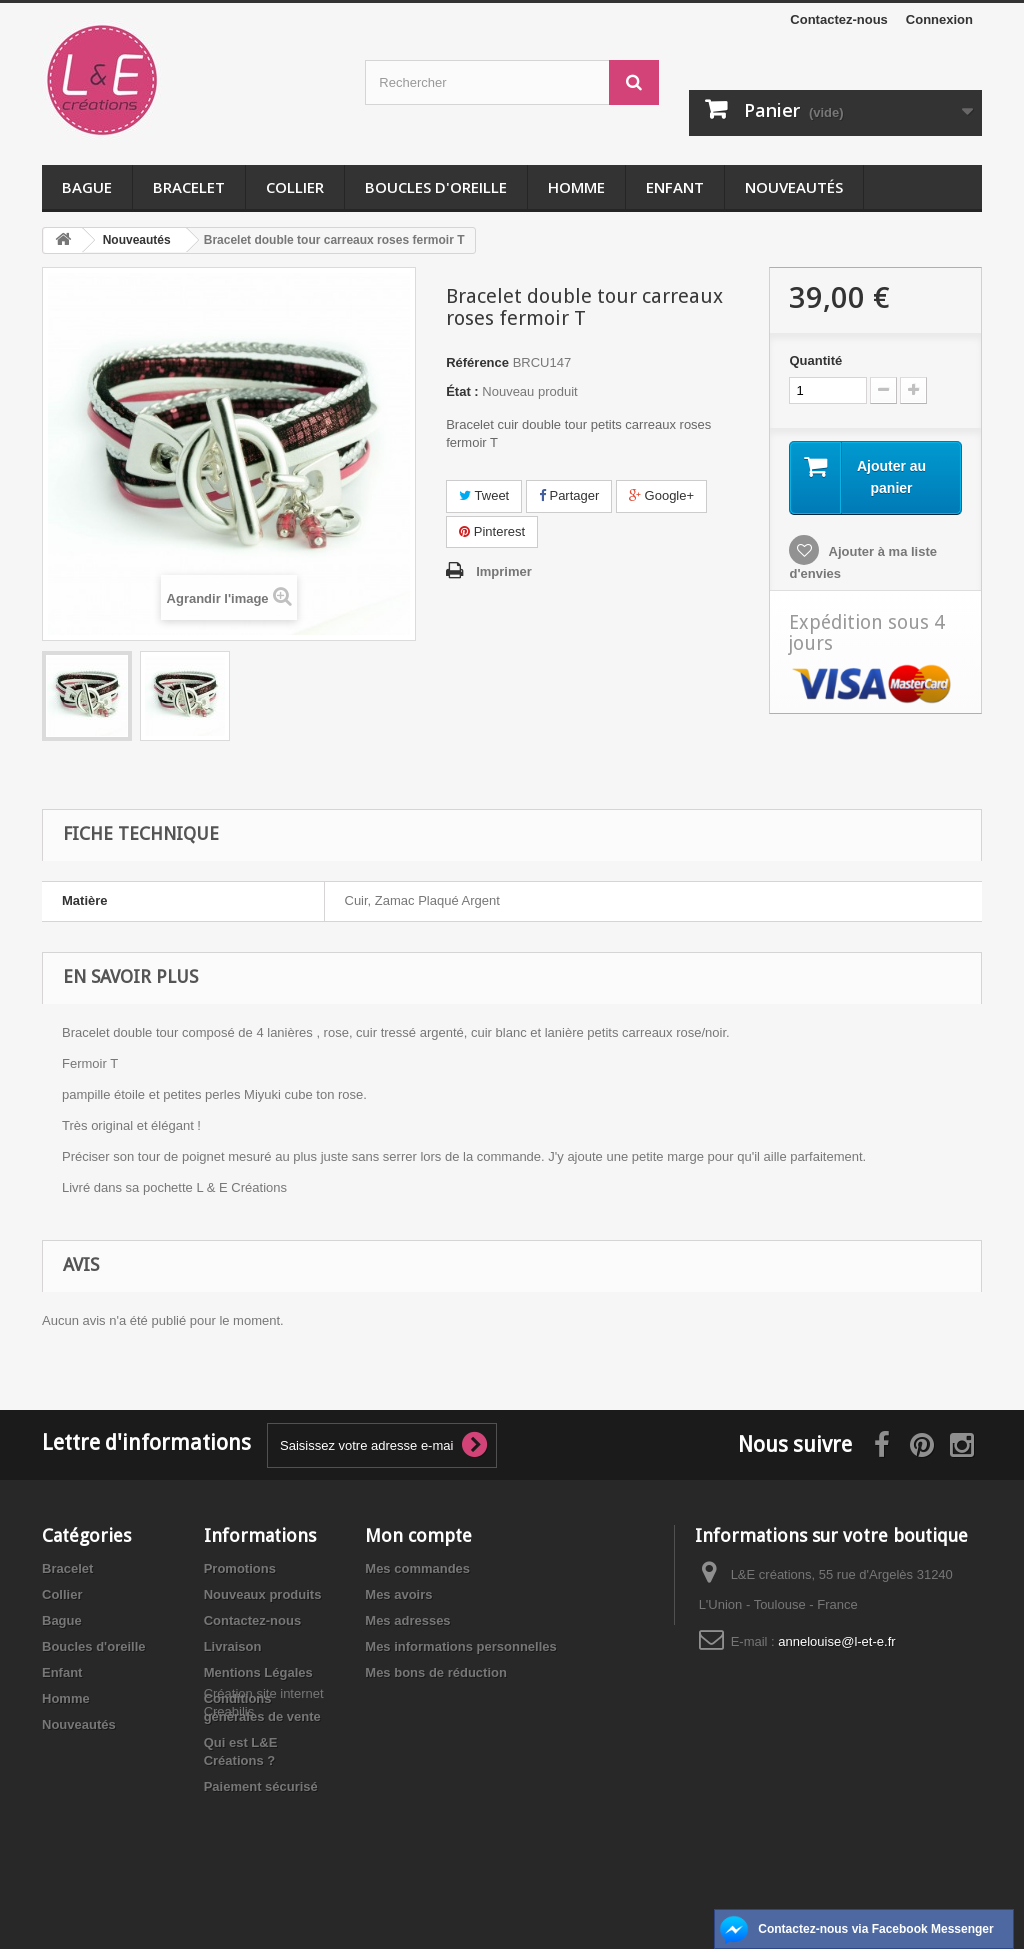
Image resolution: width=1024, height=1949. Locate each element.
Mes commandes (417, 1568)
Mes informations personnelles (460, 1646)
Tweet (484, 495)
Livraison (233, 1646)
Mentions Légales (258, 1672)
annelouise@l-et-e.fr (836, 1641)
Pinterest (492, 531)
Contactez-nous (839, 19)
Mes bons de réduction (436, 1672)
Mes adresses (407, 1620)
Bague (87, 187)
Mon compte (418, 1535)
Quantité (815, 360)
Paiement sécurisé (261, 1786)
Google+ (661, 495)
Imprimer (504, 571)
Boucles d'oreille (436, 187)
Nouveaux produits (263, 1594)
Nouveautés (794, 187)
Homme (576, 187)
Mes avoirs (398, 1594)
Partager (569, 495)
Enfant (675, 187)
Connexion (939, 19)
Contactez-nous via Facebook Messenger (875, 1929)
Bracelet (189, 187)
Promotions (240, 1568)
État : (462, 391)
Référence (477, 362)
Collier (295, 187)
